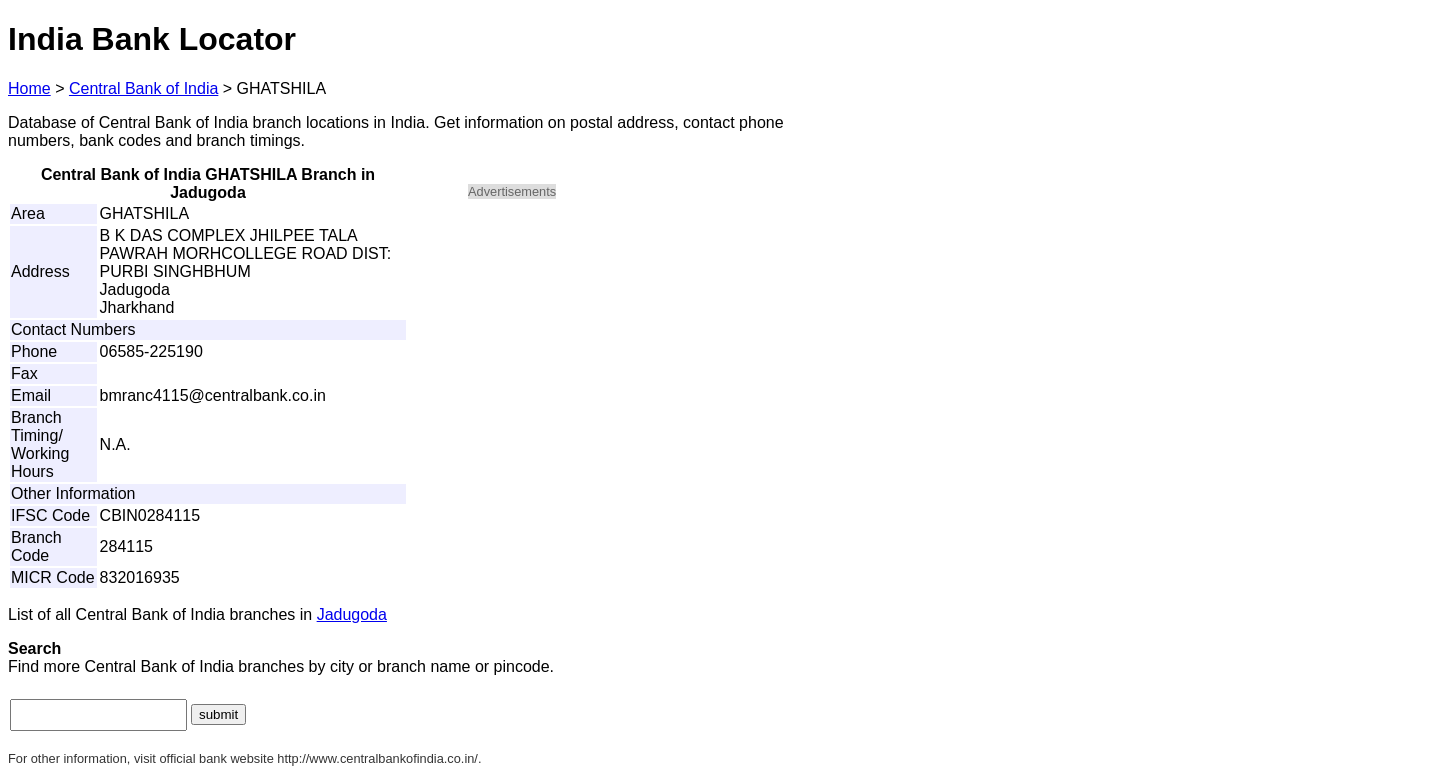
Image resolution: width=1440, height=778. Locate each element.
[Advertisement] (638, 356)
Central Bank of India (143, 88)
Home (29, 88)
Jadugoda (352, 614)
